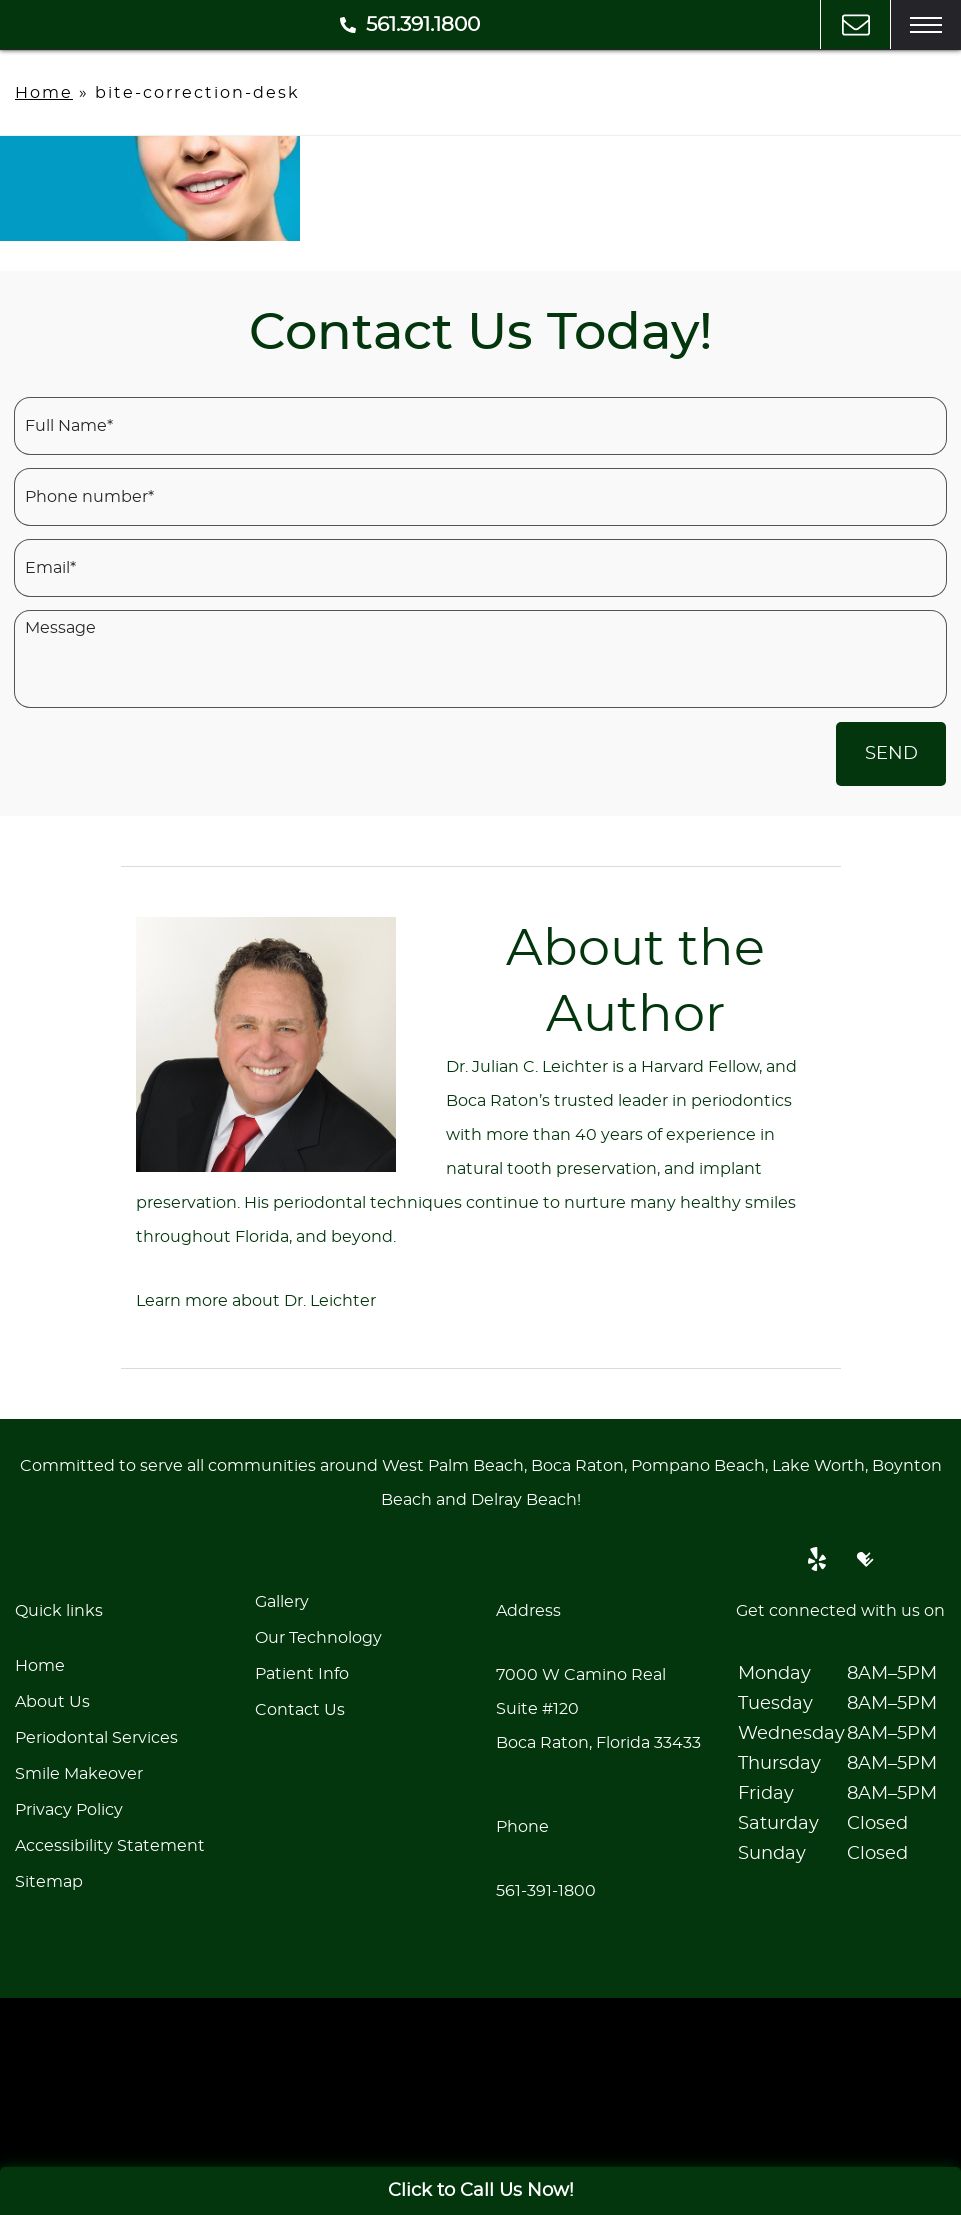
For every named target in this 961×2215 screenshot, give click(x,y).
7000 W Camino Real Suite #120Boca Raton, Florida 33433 (598, 1709)
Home (44, 93)
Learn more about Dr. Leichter (256, 1301)
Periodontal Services (96, 1738)
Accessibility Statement (110, 1846)
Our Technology (318, 1638)
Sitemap (49, 1882)
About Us (52, 1702)
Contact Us (300, 1710)
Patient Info (302, 1674)
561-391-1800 (546, 1891)
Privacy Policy (69, 1810)
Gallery (282, 1602)
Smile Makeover (79, 1774)
